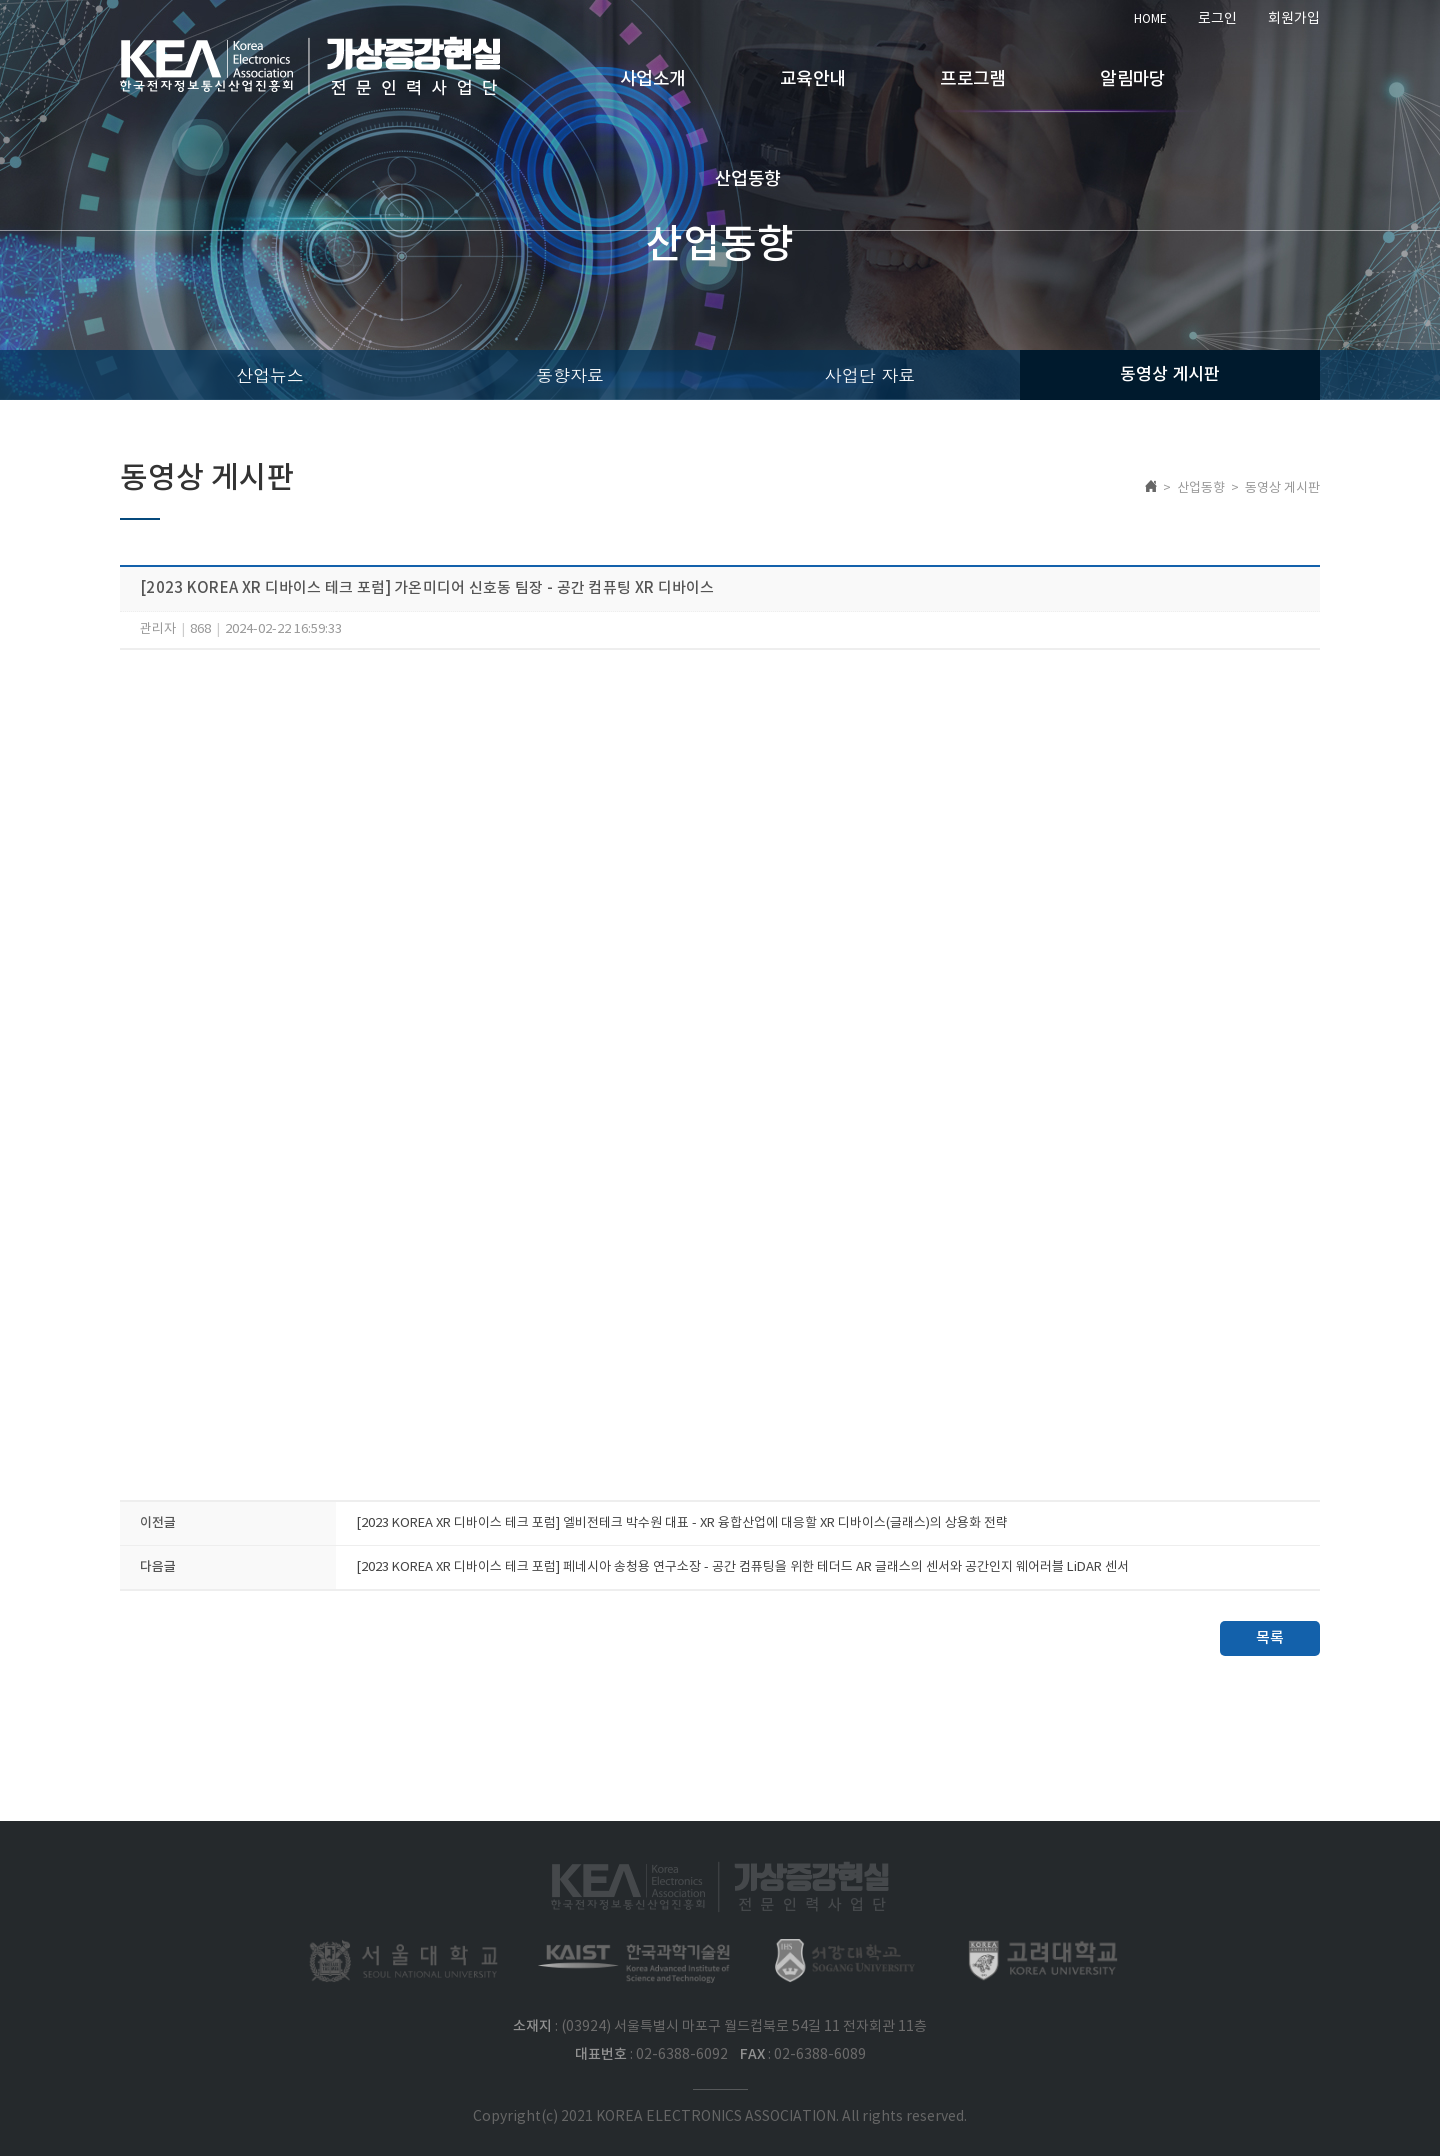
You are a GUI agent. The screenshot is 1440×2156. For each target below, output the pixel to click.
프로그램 (972, 79)
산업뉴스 (270, 375)
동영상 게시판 (1170, 375)
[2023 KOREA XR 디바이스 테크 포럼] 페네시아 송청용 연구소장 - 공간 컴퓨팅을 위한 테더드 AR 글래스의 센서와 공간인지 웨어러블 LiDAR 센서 (742, 1567)
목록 (1270, 1638)
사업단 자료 (870, 375)
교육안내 (812, 79)
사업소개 (652, 79)
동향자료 (570, 375)
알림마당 (1132, 79)
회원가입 (1294, 19)
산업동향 (747, 179)
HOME (1150, 19)
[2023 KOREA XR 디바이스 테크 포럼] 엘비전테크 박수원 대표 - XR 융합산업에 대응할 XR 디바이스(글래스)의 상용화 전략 (682, 1523)
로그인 (1217, 19)
